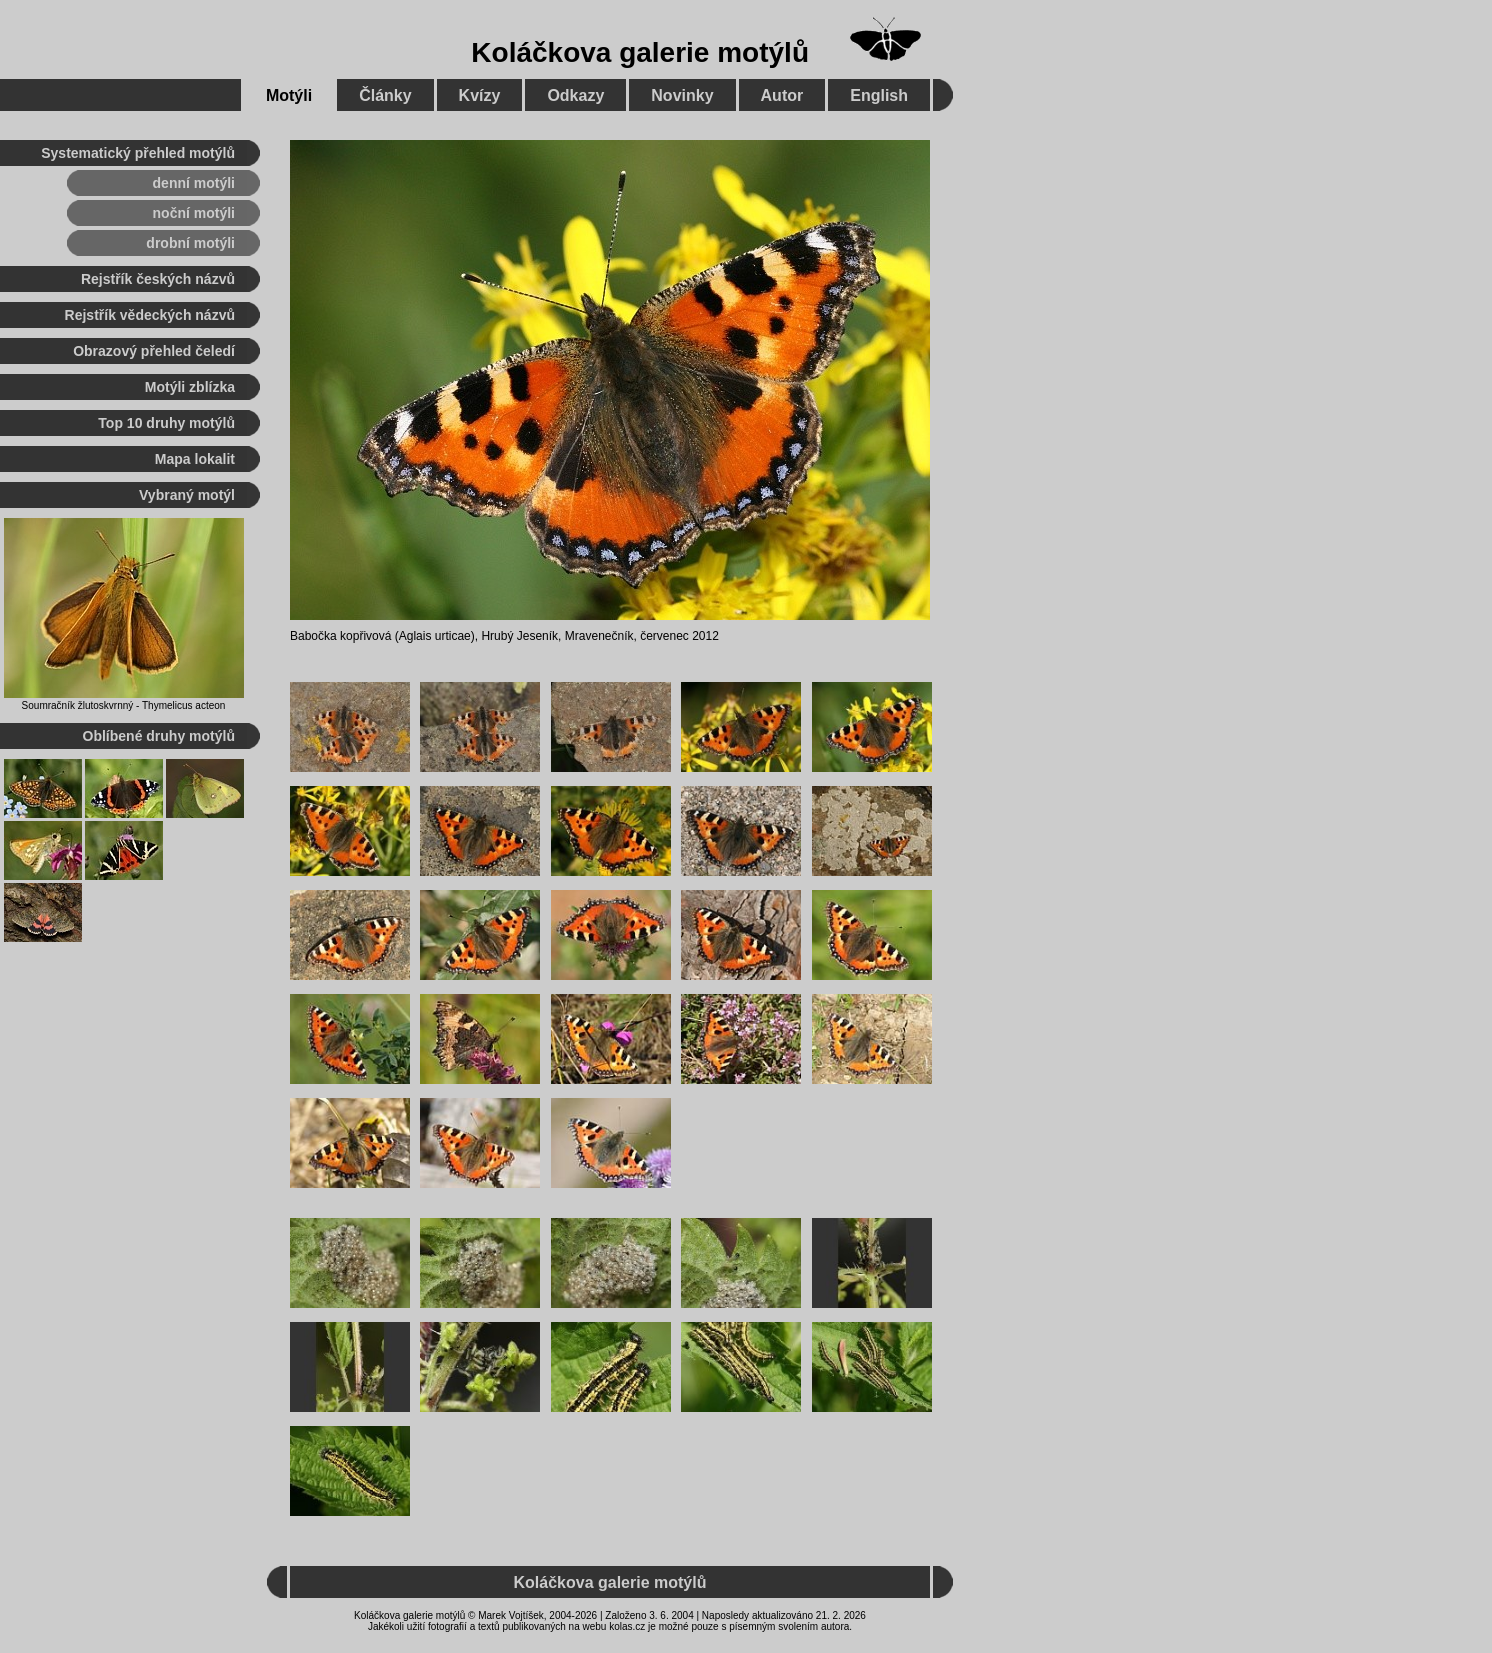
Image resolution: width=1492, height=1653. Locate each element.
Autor (782, 95)
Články (385, 95)
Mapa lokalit (195, 459)
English (879, 95)
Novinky (682, 95)
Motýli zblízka (190, 387)
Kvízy (480, 95)
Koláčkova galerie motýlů (640, 52)
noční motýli (194, 213)
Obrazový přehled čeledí (154, 351)
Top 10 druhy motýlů (166, 423)
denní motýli (194, 183)
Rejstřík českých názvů (158, 279)
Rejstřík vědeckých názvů (150, 315)
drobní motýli (190, 243)
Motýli (289, 95)
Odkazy (575, 95)
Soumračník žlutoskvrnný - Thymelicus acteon (124, 705)
